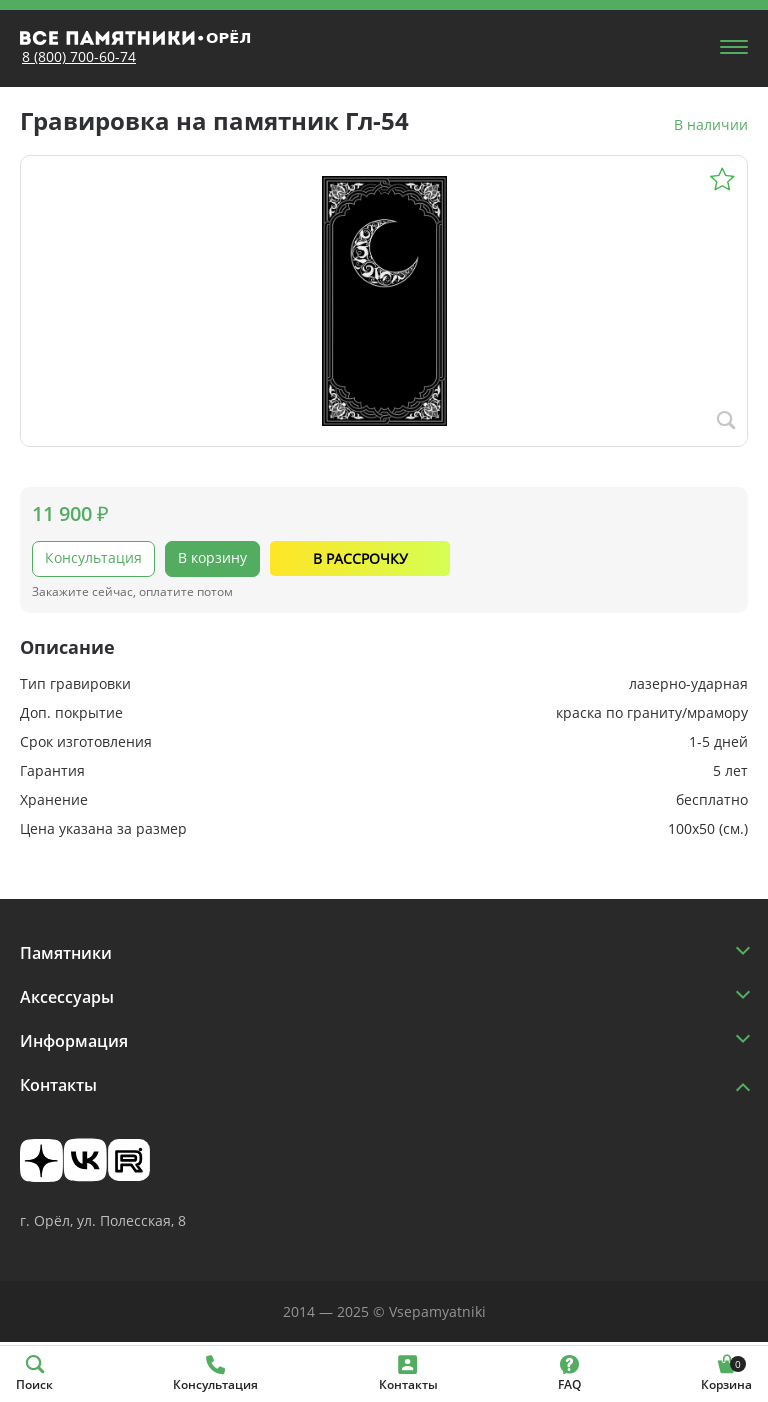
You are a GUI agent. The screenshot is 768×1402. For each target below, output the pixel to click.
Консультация (93, 557)
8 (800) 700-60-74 (79, 56)
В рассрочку (360, 558)
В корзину (212, 557)
